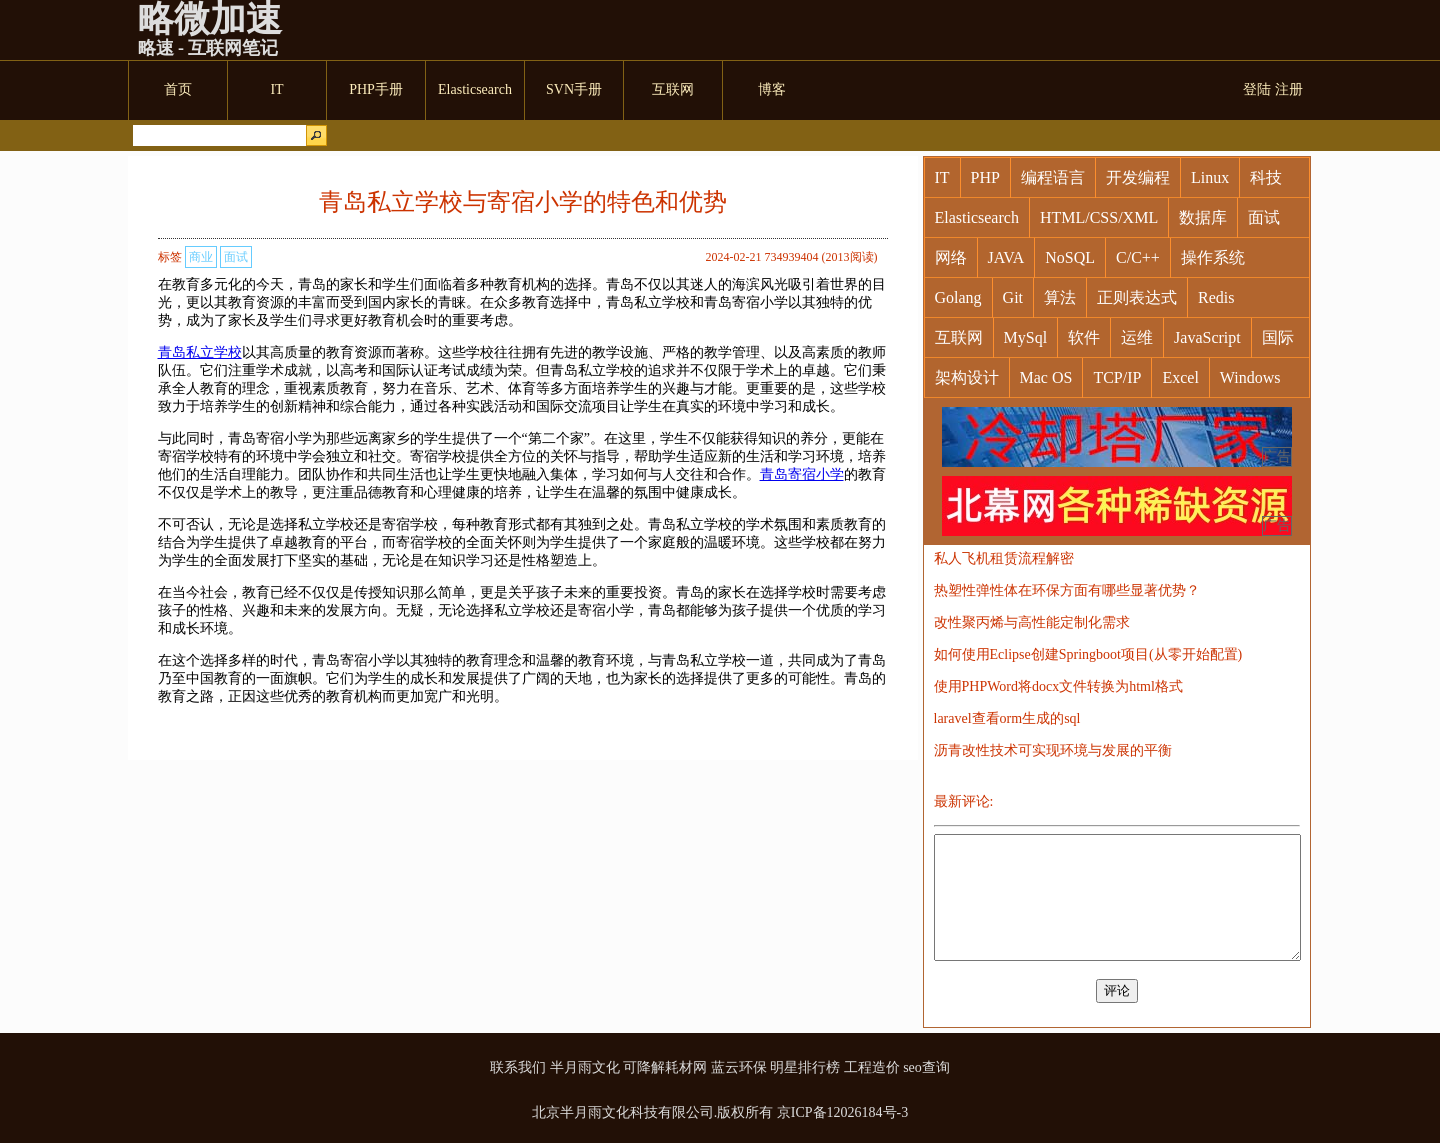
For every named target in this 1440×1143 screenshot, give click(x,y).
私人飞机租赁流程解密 (1004, 558)
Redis (1216, 297)
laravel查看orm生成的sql (1007, 718)
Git (1013, 297)
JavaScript (1207, 337)
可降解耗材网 (665, 1067)
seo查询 (926, 1067)
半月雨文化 (585, 1067)
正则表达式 (1137, 297)
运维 (1137, 337)
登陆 (1257, 89)
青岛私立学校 (200, 352)
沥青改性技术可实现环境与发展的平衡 (1053, 750)
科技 (1266, 177)
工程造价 (872, 1067)
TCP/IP (1117, 377)
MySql (1026, 337)
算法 (1060, 297)
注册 (1289, 89)
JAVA (1006, 257)
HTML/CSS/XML (1099, 217)
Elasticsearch (977, 217)
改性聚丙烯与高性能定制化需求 (1032, 622)
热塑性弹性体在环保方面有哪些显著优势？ (1067, 590)
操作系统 (1213, 257)
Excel (1180, 377)
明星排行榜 (805, 1067)
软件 (1084, 337)
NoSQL (1070, 257)
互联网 (959, 337)
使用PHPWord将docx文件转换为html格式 (1058, 686)
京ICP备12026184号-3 (842, 1112)
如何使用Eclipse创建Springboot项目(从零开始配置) (1088, 654)
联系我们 (518, 1067)
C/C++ (1138, 257)
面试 (236, 257)
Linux (1210, 177)
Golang (958, 297)
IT (942, 177)
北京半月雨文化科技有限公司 (623, 1112)
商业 (201, 257)
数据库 (1203, 217)
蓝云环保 (739, 1067)
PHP (985, 177)
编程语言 (1053, 177)
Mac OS (1046, 377)
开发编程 (1138, 177)
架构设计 (967, 377)
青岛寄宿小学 (802, 474)
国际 (1278, 337)
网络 (951, 257)
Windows (1250, 377)
